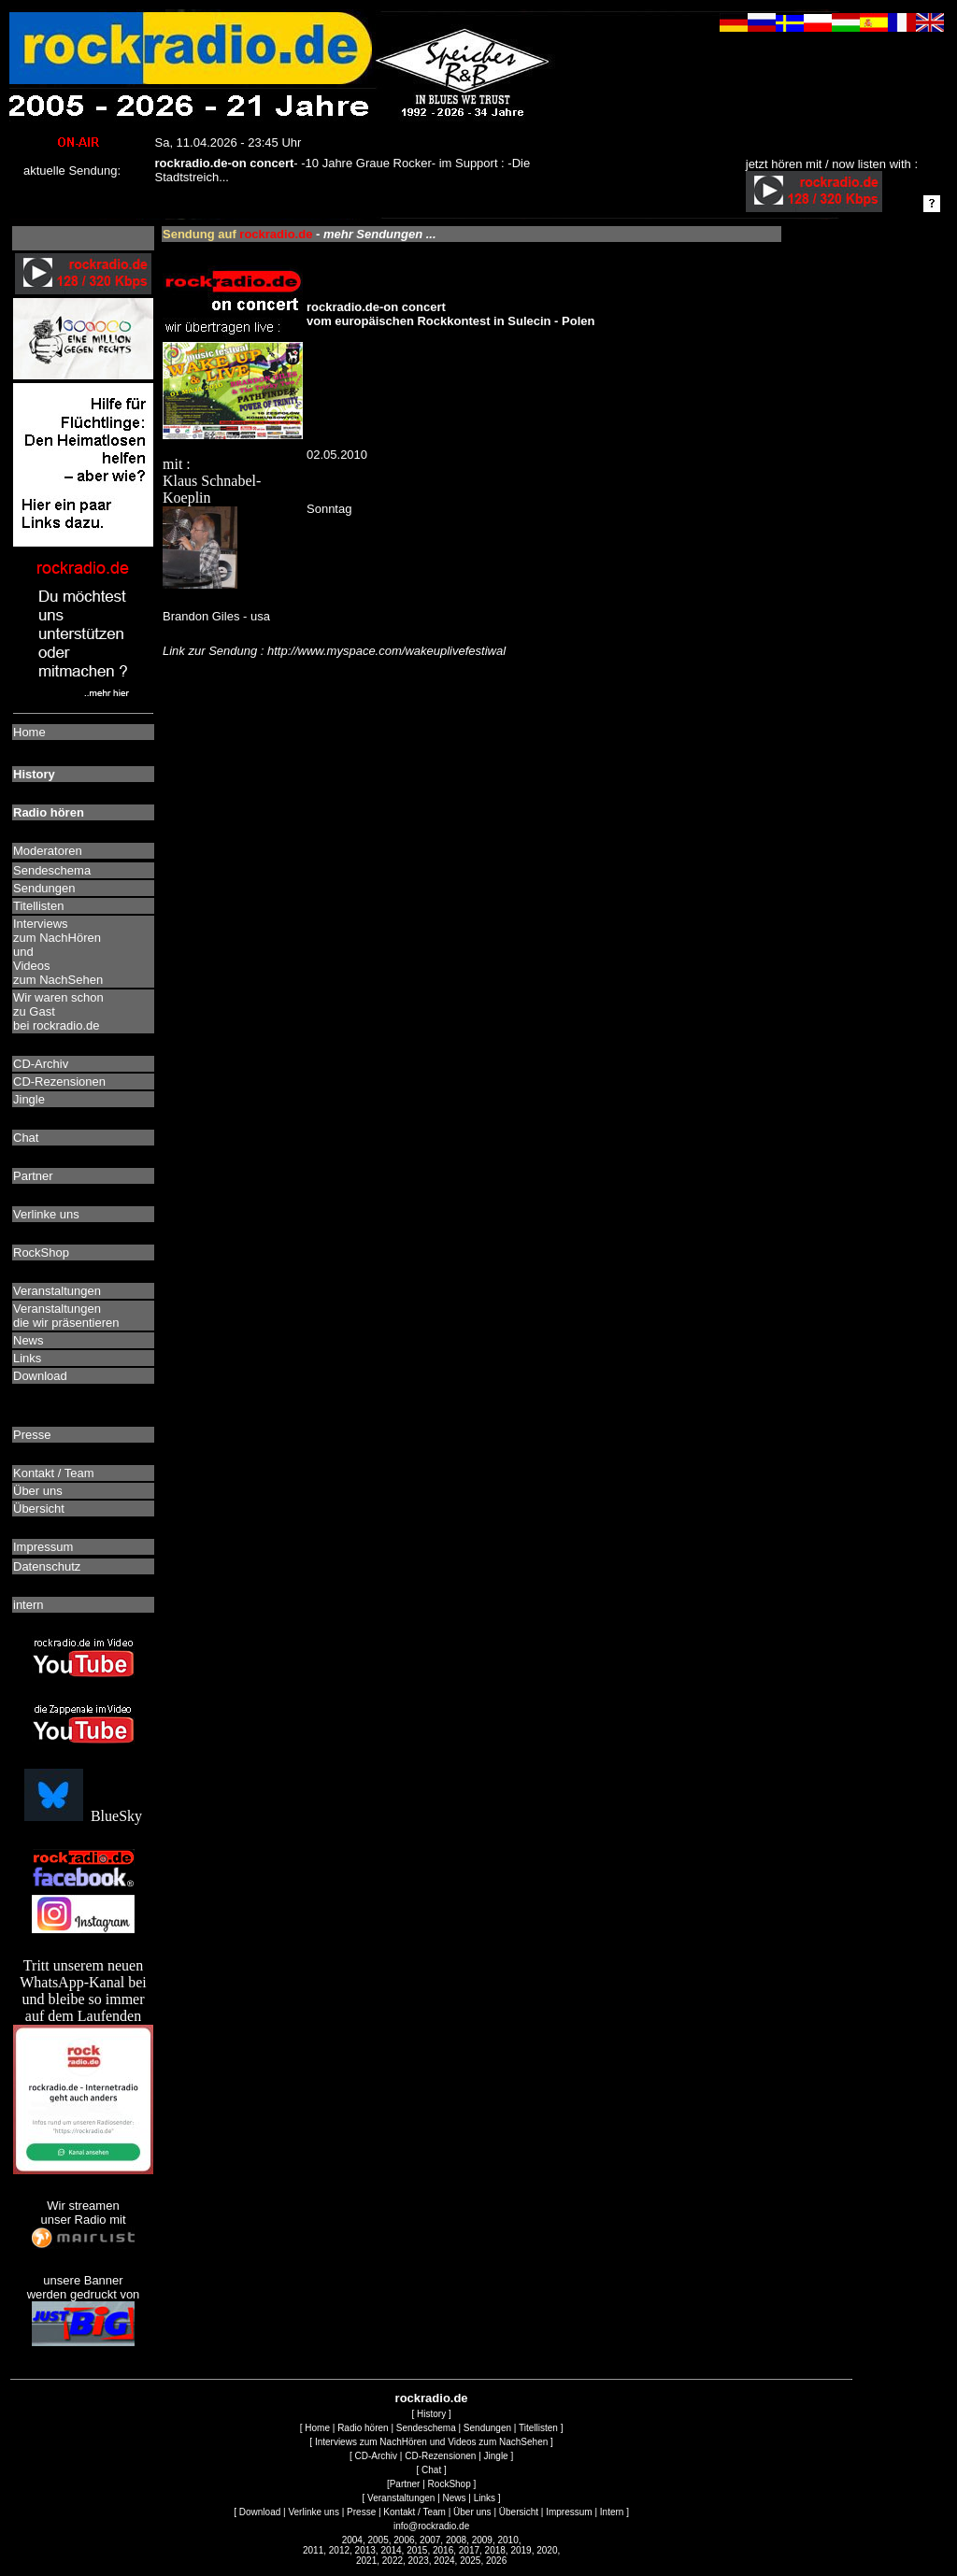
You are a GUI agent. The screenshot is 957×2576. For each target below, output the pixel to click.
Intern (612, 2512)
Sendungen (487, 2428)
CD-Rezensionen (440, 2456)
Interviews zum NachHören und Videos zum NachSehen (431, 2442)
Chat (431, 2470)
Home (317, 2428)
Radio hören (362, 2428)
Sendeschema (426, 2428)
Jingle (496, 2456)
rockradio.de (431, 2398)
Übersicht (518, 2512)
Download (259, 2512)
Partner (405, 2484)
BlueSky (83, 1816)
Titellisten (538, 2428)
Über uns (472, 2512)
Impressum (569, 2512)
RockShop (449, 2484)
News (454, 2498)
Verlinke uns (313, 2512)
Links (484, 2498)
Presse (361, 2512)
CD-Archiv (376, 2456)
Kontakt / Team (414, 2512)
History (431, 2414)
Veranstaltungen (401, 2498)
